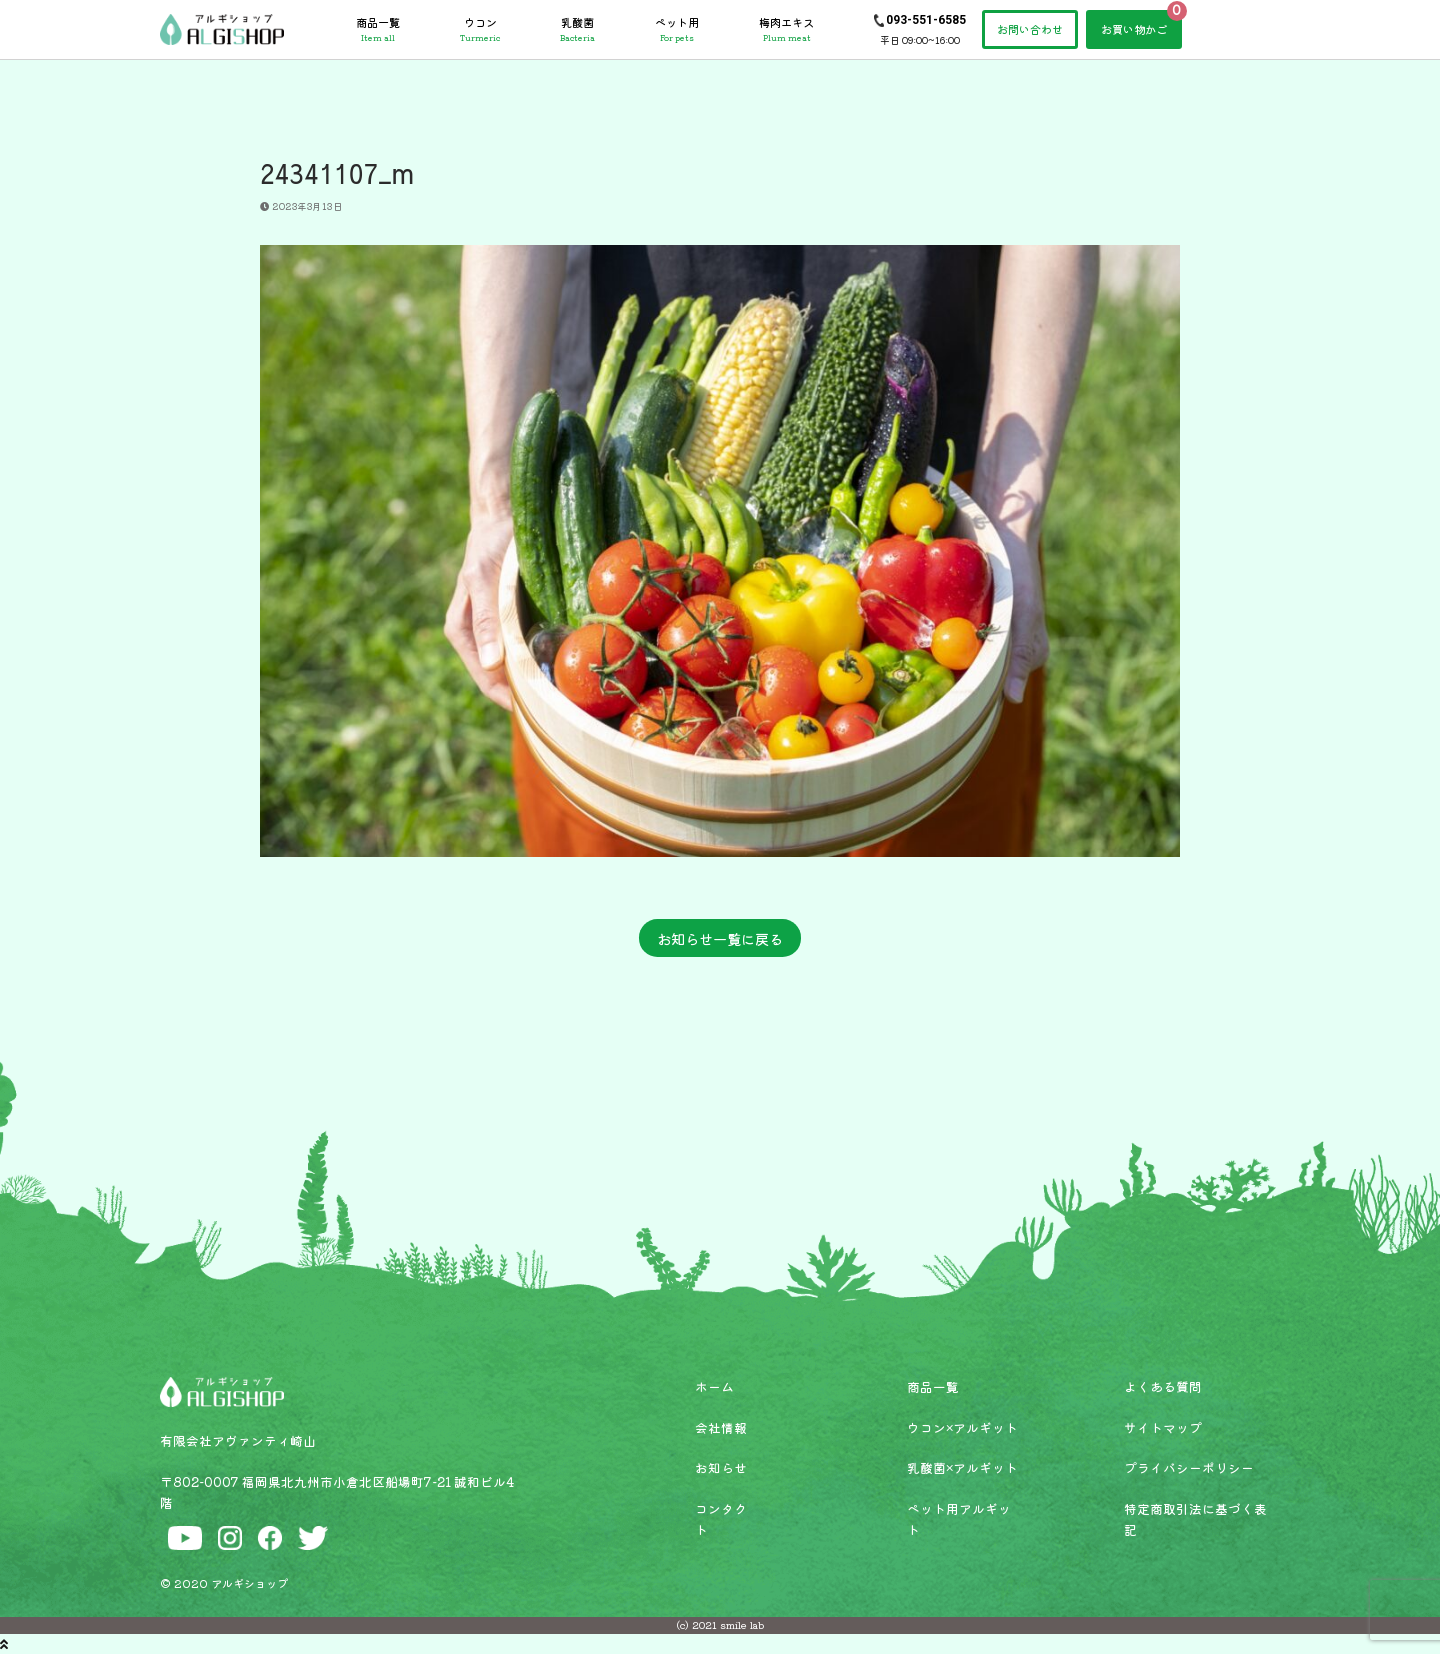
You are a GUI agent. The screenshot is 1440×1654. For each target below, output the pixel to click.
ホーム (714, 1386)
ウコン (480, 29)
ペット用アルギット (959, 1519)
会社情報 (721, 1427)
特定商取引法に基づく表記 (1195, 1519)
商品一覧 (378, 29)
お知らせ (721, 1467)
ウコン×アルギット (962, 1427)
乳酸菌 (577, 29)
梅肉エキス (786, 29)
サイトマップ (1163, 1427)
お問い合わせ (1030, 29)
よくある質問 (1163, 1386)
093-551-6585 (926, 20)
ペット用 (677, 29)
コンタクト (721, 1519)
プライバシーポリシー (1189, 1467)
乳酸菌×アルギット (962, 1467)
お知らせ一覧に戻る (720, 938)
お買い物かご (1134, 29)
